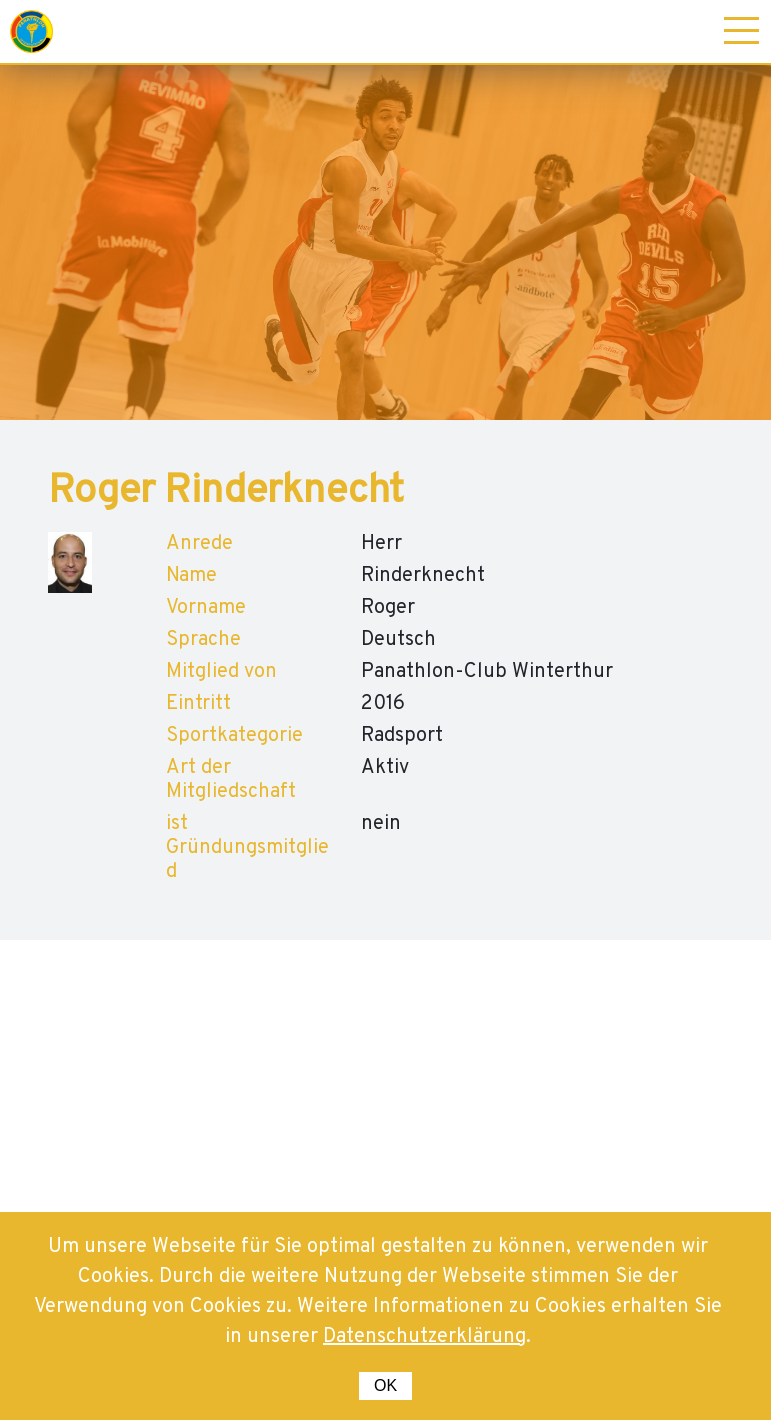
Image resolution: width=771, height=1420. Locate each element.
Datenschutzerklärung (424, 1337)
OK (385, 1385)
